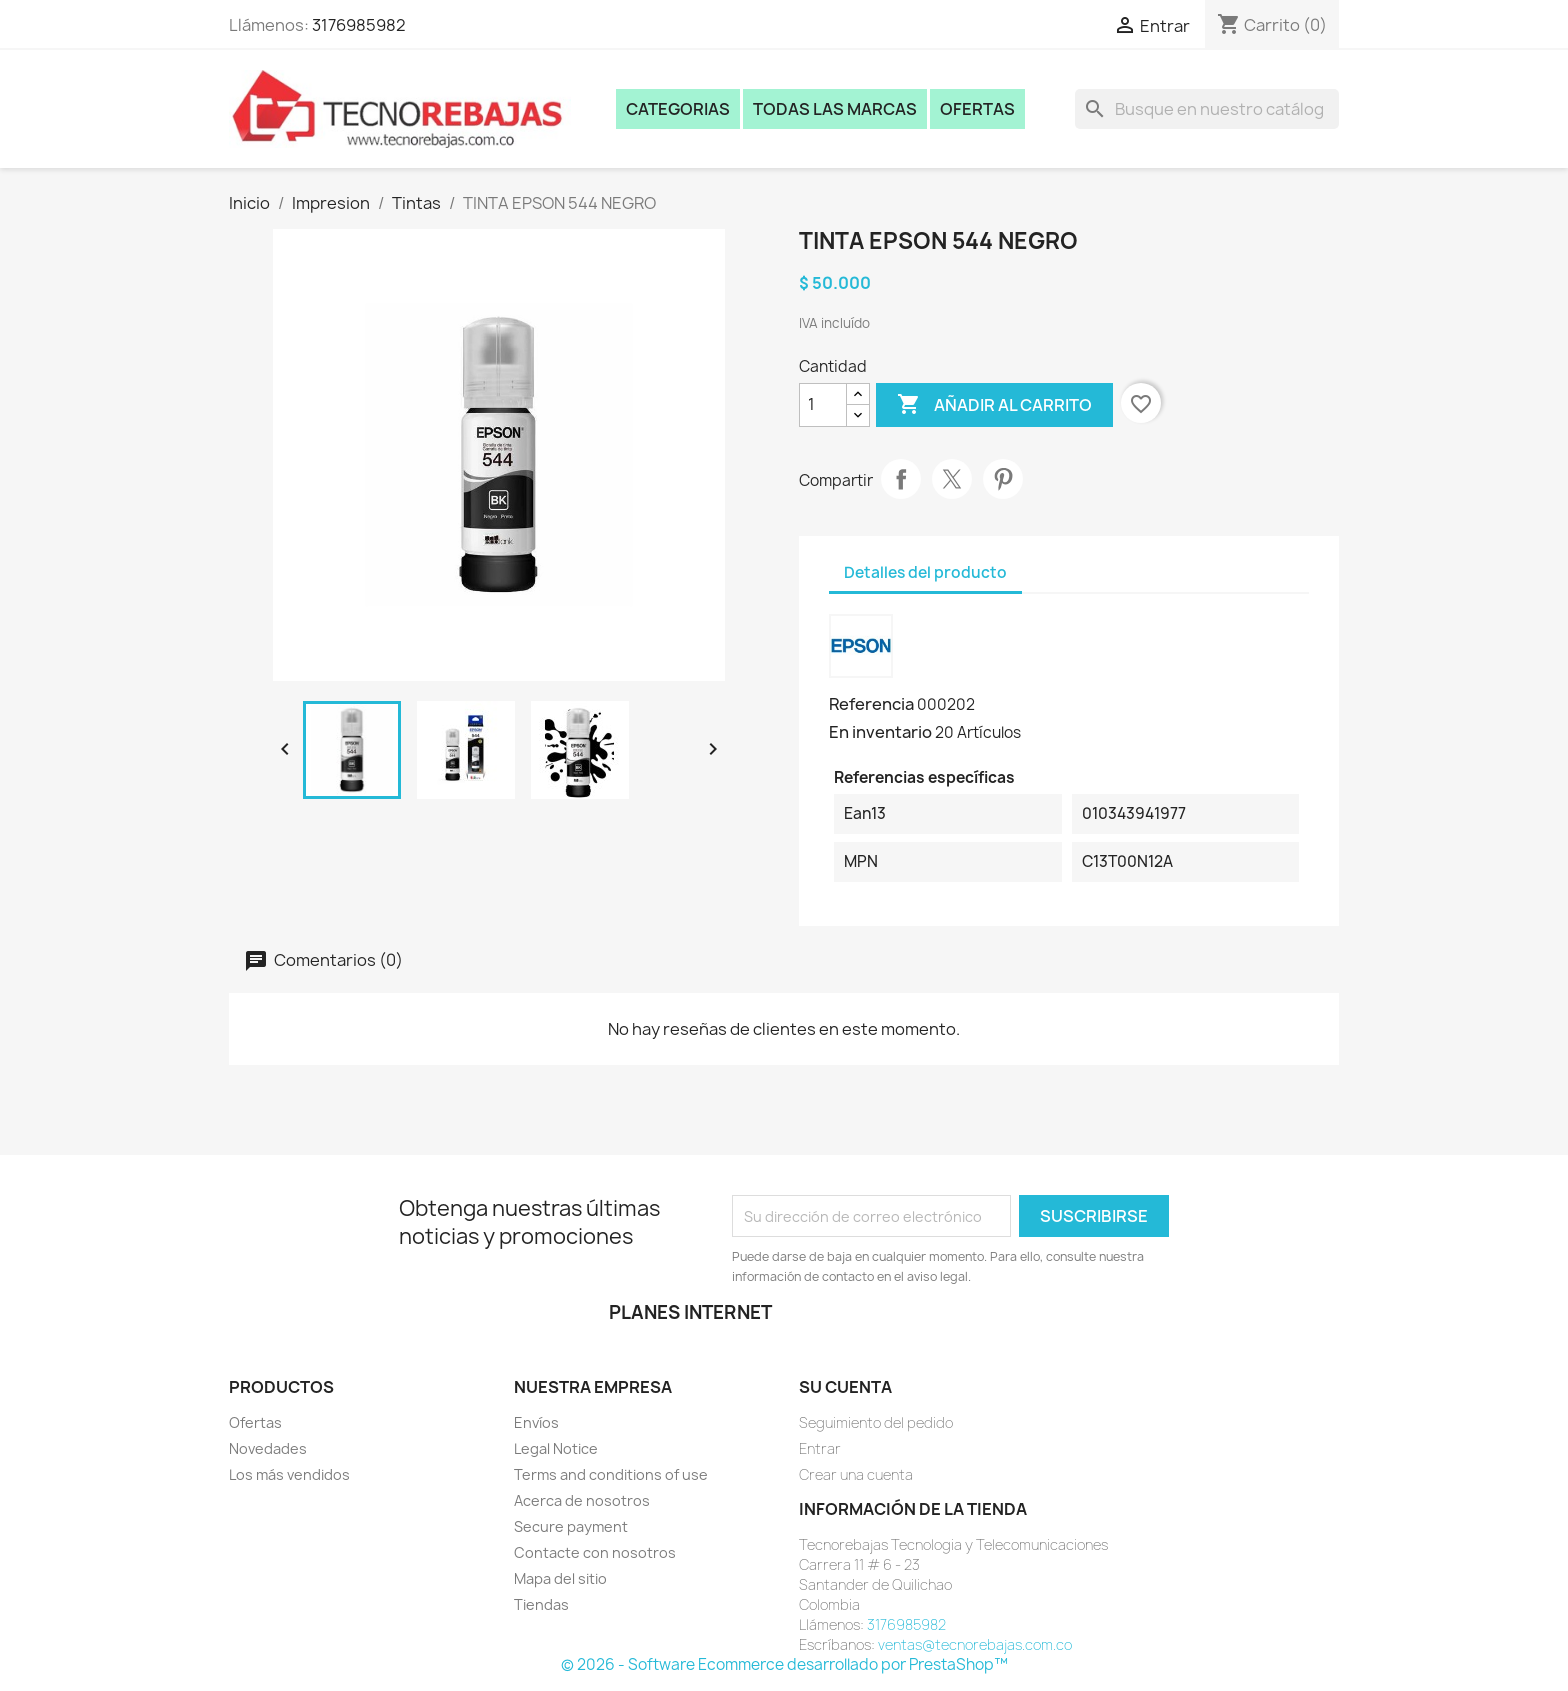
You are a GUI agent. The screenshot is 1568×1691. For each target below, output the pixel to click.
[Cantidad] (823, 405)
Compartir (901, 479)
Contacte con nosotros (595, 1552)
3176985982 (359, 25)
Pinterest (1003, 479)
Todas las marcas (835, 109)
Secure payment (571, 1526)
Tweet (952, 479)
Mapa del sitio (560, 1578)
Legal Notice (556, 1448)
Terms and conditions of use (611, 1474)
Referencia (871, 704)
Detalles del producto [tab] (925, 572)
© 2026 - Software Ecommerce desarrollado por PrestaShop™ (784, 1664)
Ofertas (977, 109)
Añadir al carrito (994, 405)
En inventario (880, 732)
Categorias (678, 109)
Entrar (820, 1448)
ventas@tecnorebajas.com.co (975, 1644)
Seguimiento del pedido (876, 1422)
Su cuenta (845, 1387)
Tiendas (541, 1604)
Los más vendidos (289, 1474)
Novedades (268, 1448)
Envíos (536, 1422)
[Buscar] (1207, 109)
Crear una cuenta (856, 1474)
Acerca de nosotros (582, 1500)
